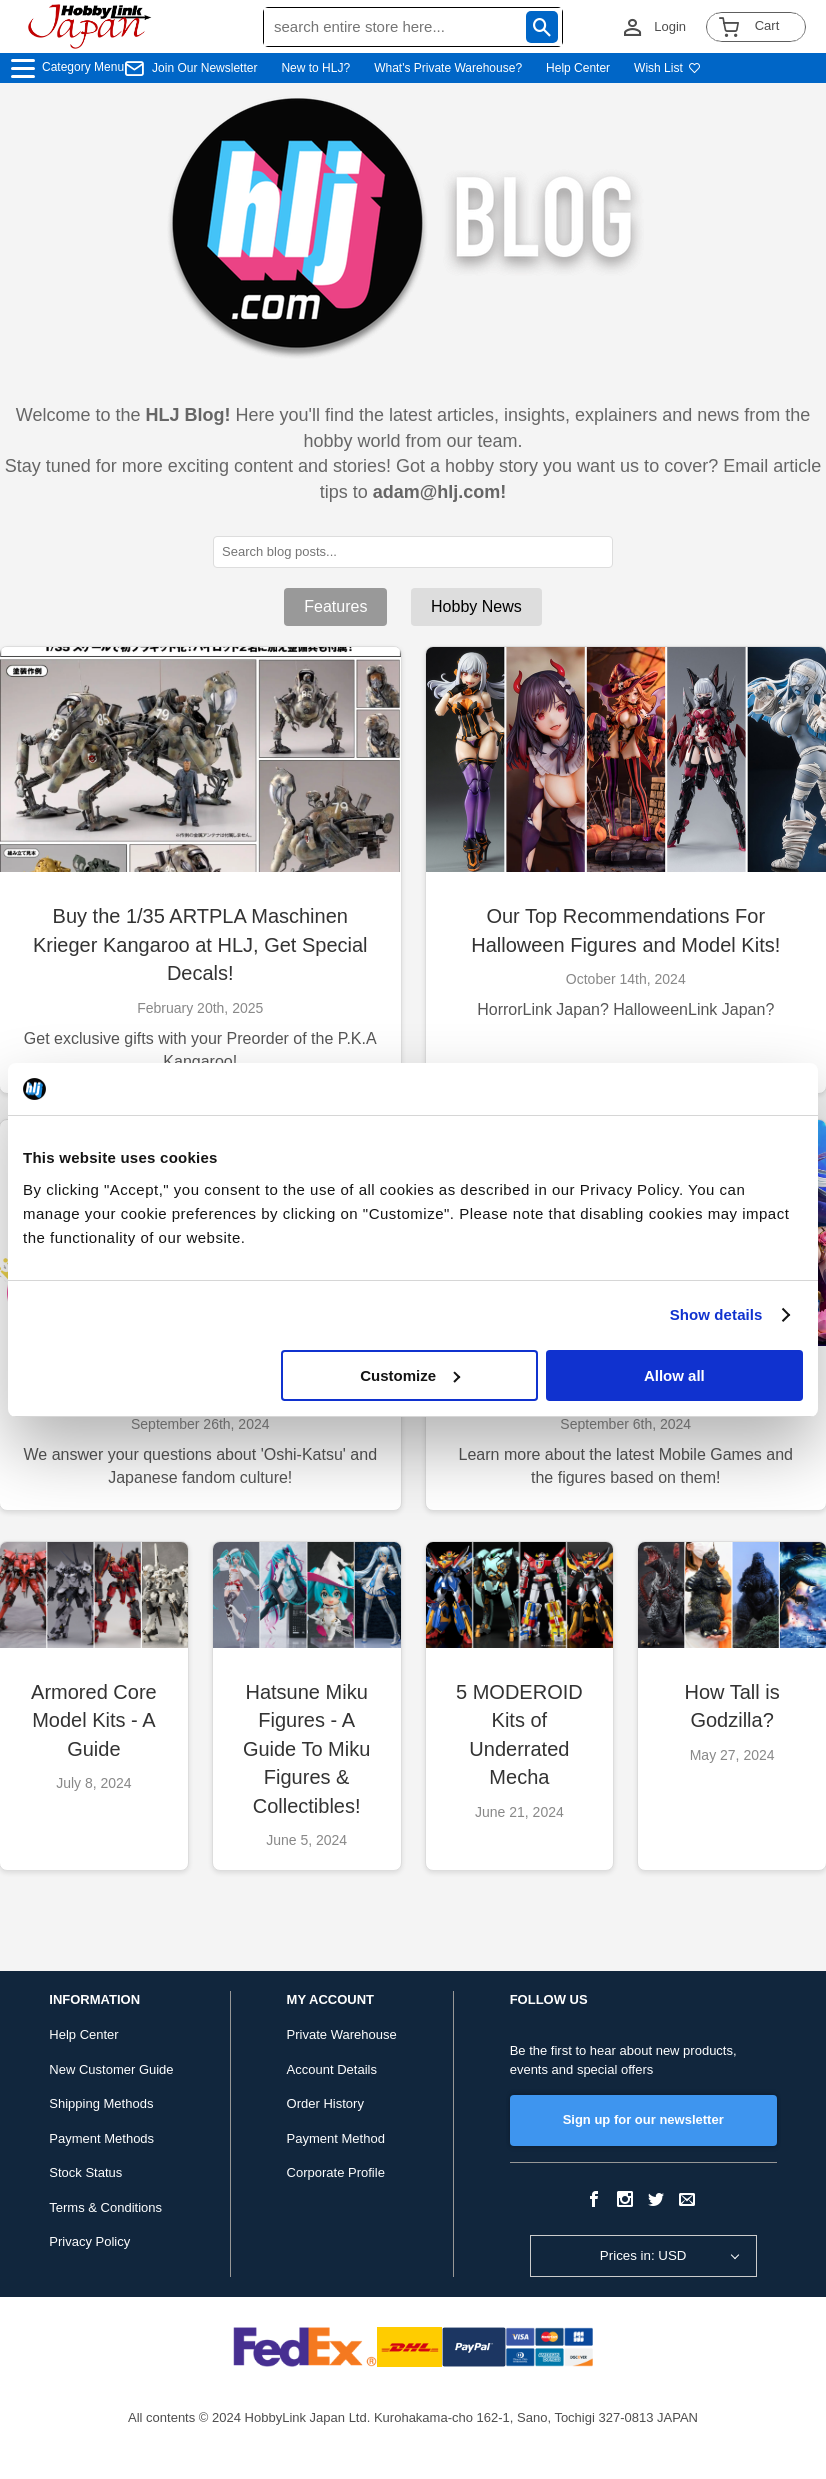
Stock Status (85, 2172)
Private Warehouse (342, 2034)
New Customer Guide (111, 2069)
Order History (325, 2103)
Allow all (674, 1375)
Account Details (332, 2069)
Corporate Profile (336, 2172)
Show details (716, 1314)
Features (335, 606)
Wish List (667, 68)
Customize (410, 1375)
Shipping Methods (101, 2103)
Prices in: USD (643, 2255)
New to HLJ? (315, 68)
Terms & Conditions (105, 2207)
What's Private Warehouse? (448, 68)
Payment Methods (101, 2138)
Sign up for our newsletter (643, 2119)
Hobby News (476, 606)
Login (670, 26)
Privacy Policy (89, 2241)
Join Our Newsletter (204, 68)
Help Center (578, 68)
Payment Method (336, 2138)
